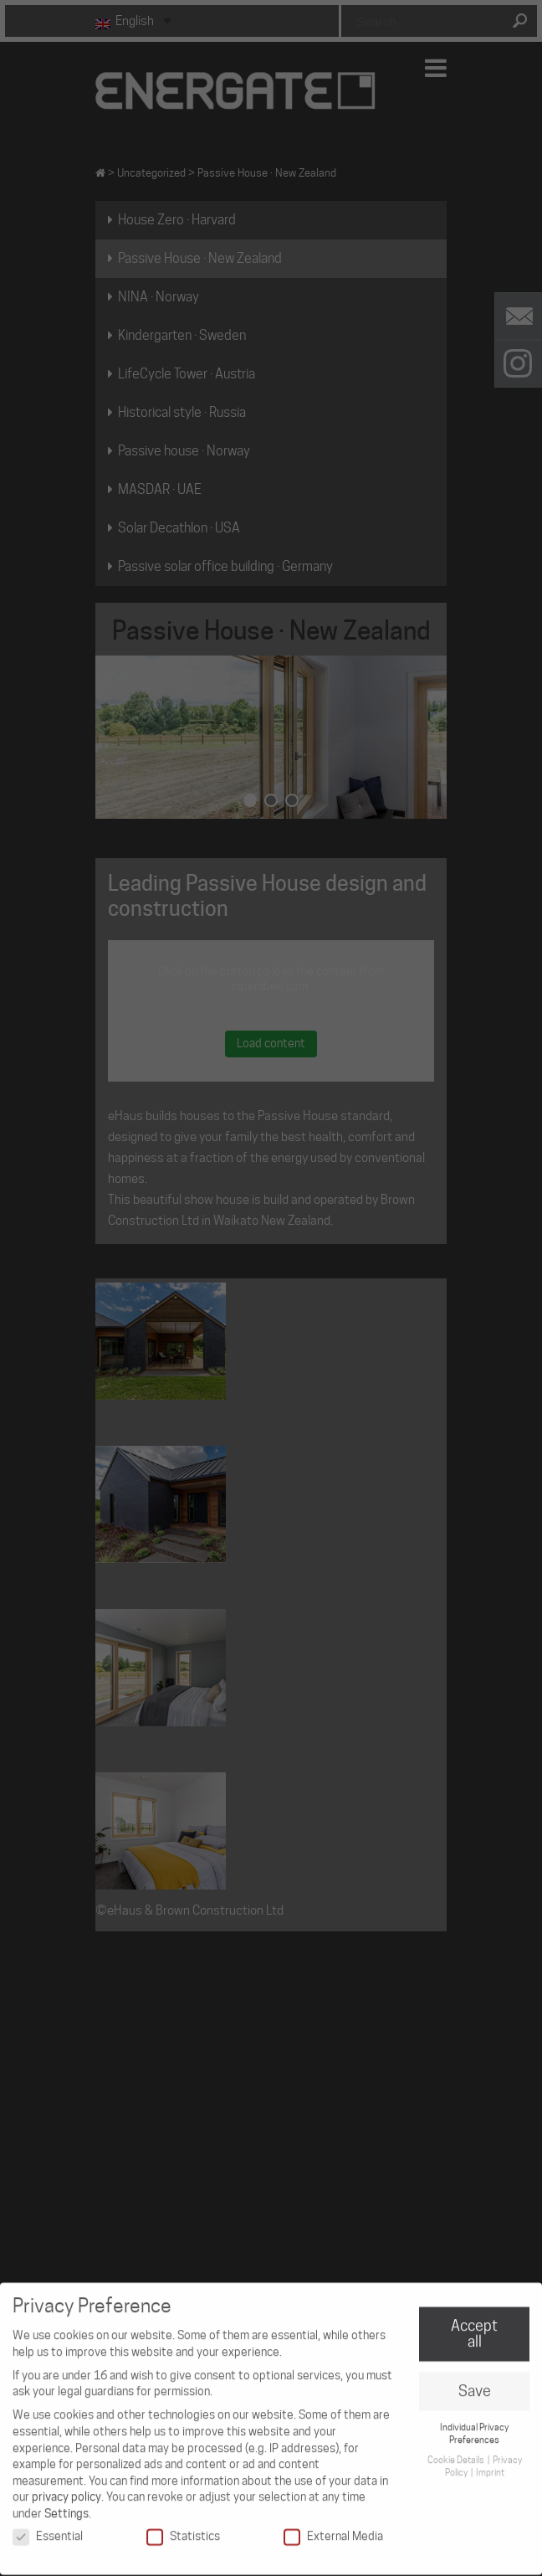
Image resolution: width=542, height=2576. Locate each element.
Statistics (183, 2529)
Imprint (490, 2465)
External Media (333, 2529)
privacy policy (66, 2489)
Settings (66, 2506)
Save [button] (474, 2384)
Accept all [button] (474, 2327)
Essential (48, 2529)
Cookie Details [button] (456, 2453)
